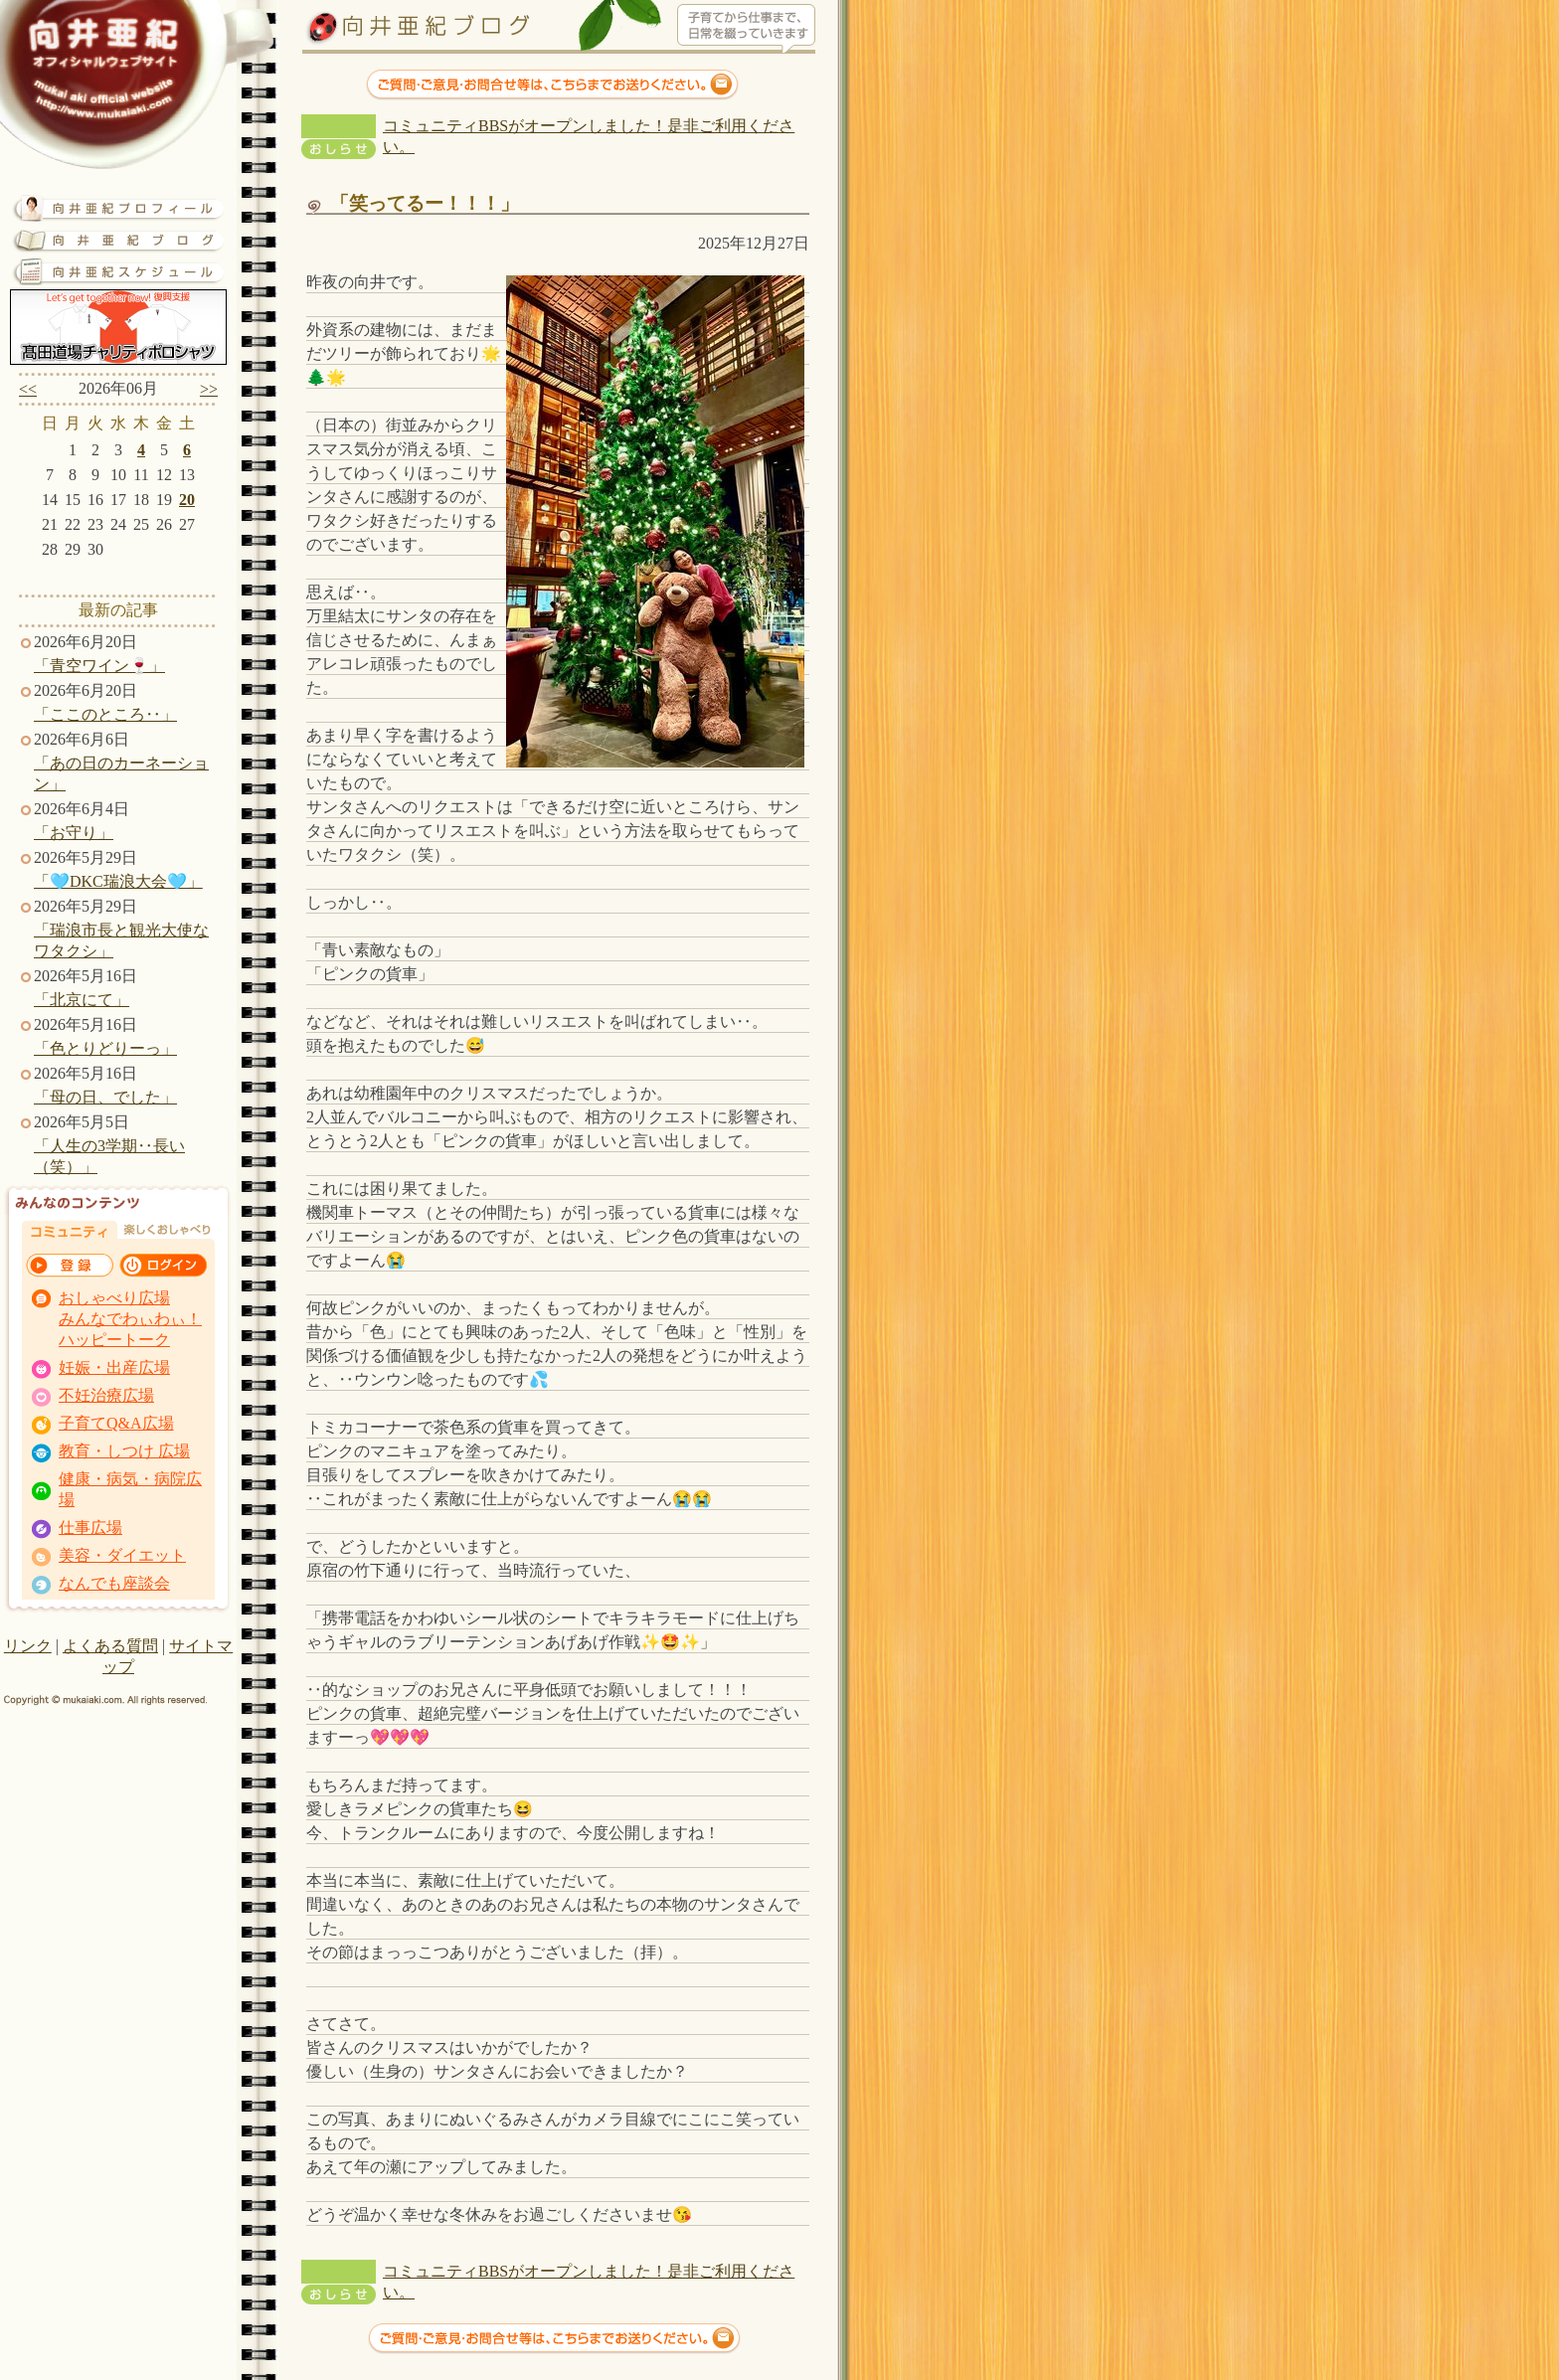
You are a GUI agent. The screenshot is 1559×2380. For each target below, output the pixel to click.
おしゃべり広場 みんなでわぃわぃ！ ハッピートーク (130, 1318)
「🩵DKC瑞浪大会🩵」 (118, 881)
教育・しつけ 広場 (124, 1451)
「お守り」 (73, 832)
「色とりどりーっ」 (105, 1048)
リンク (28, 1645)
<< (28, 389)
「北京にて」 (81, 999)
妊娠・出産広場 (114, 1367)
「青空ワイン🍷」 (99, 665)
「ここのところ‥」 (105, 714)
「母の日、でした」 (105, 1097)
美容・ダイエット (122, 1555)
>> (209, 389)
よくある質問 (110, 1645)
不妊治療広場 (106, 1395)
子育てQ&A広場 (116, 1423)
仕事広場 (90, 1527)
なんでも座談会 (114, 1583)
